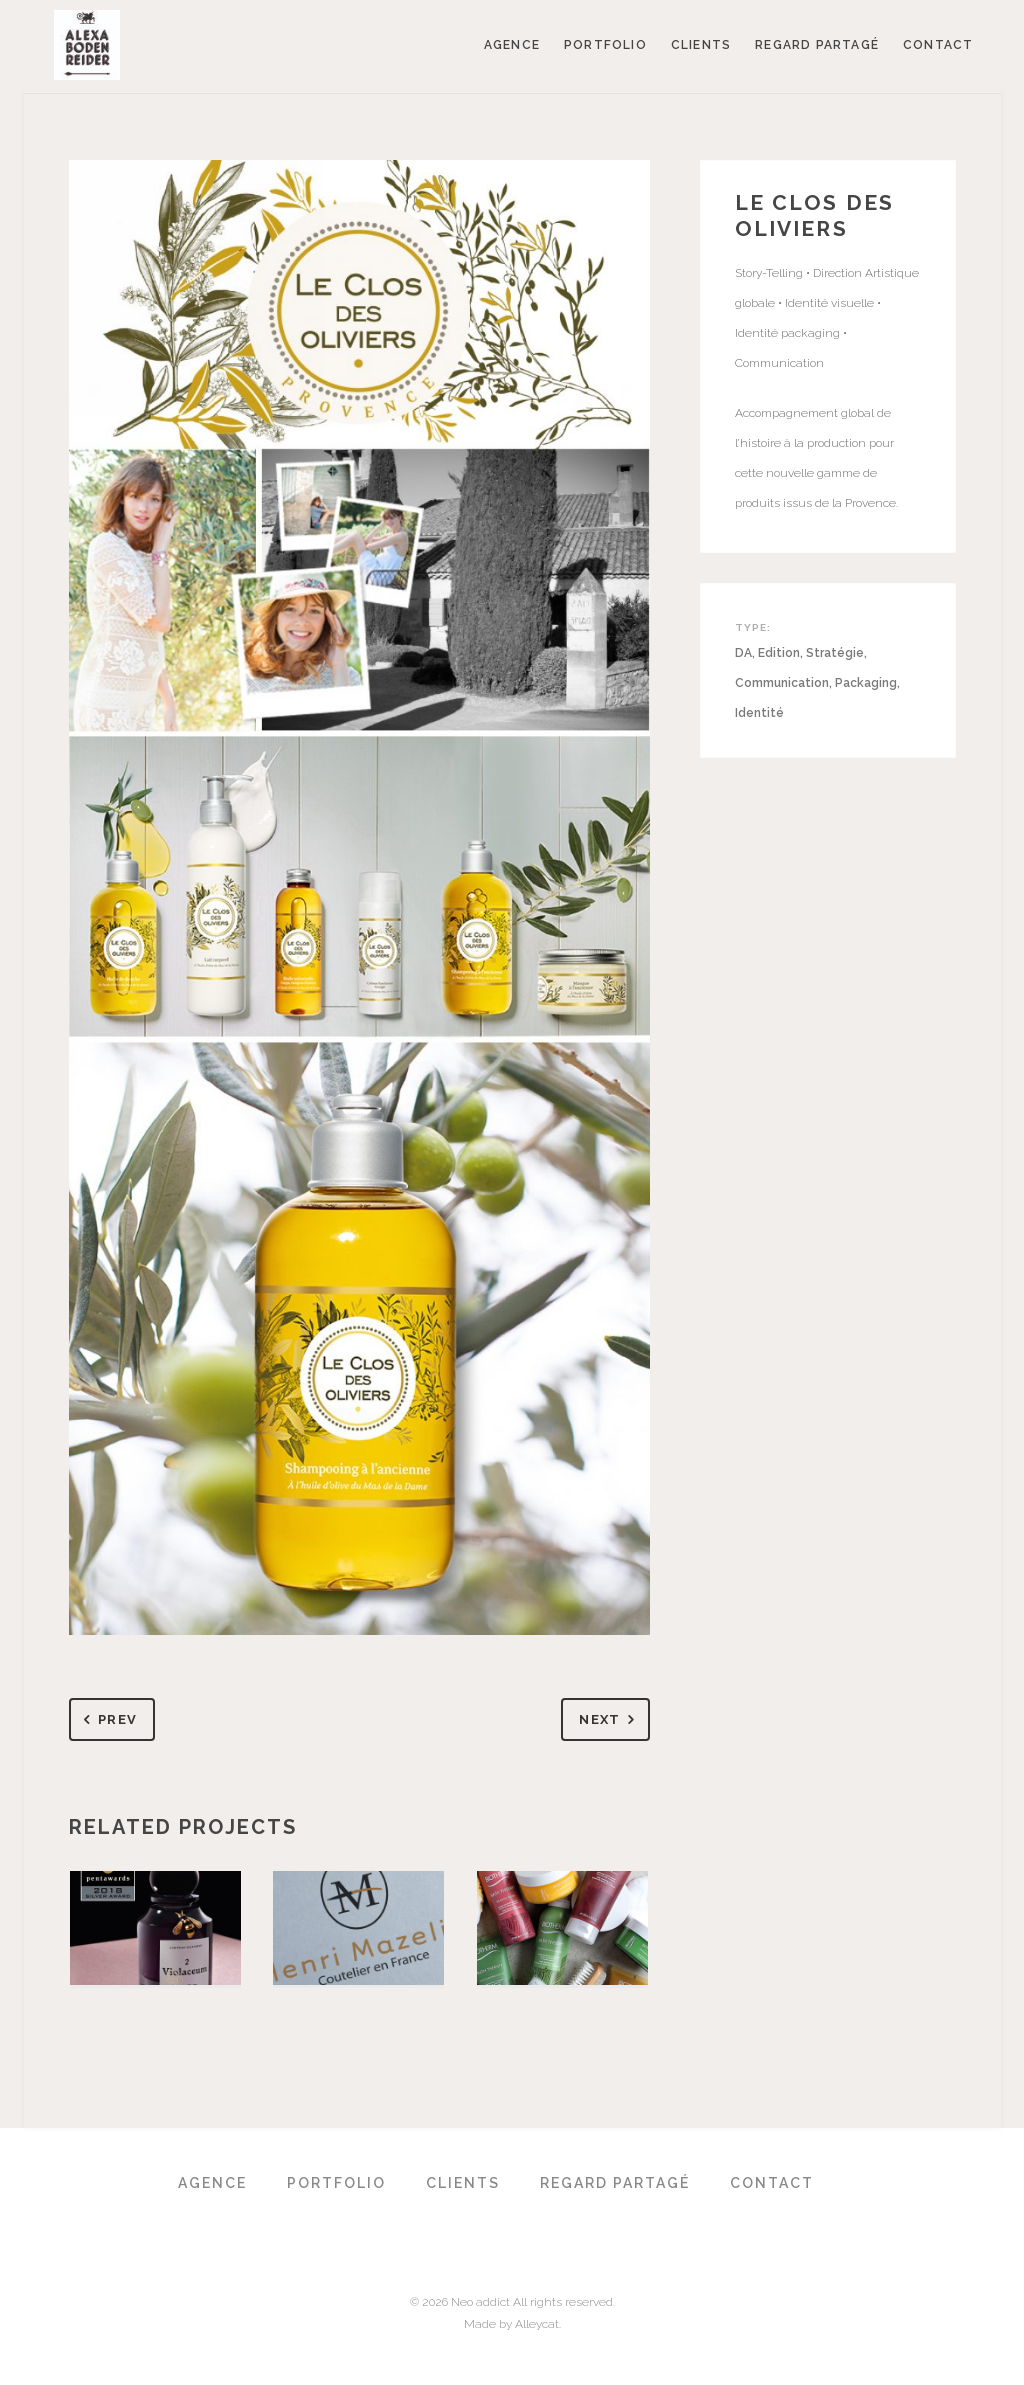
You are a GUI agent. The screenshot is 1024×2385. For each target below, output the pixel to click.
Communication (782, 683)
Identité (759, 713)
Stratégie (835, 653)
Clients (701, 45)
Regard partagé (817, 45)
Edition (779, 653)
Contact (938, 45)
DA (743, 653)
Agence (512, 45)
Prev (106, 1720)
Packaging (866, 683)
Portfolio (605, 45)
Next (610, 1720)
